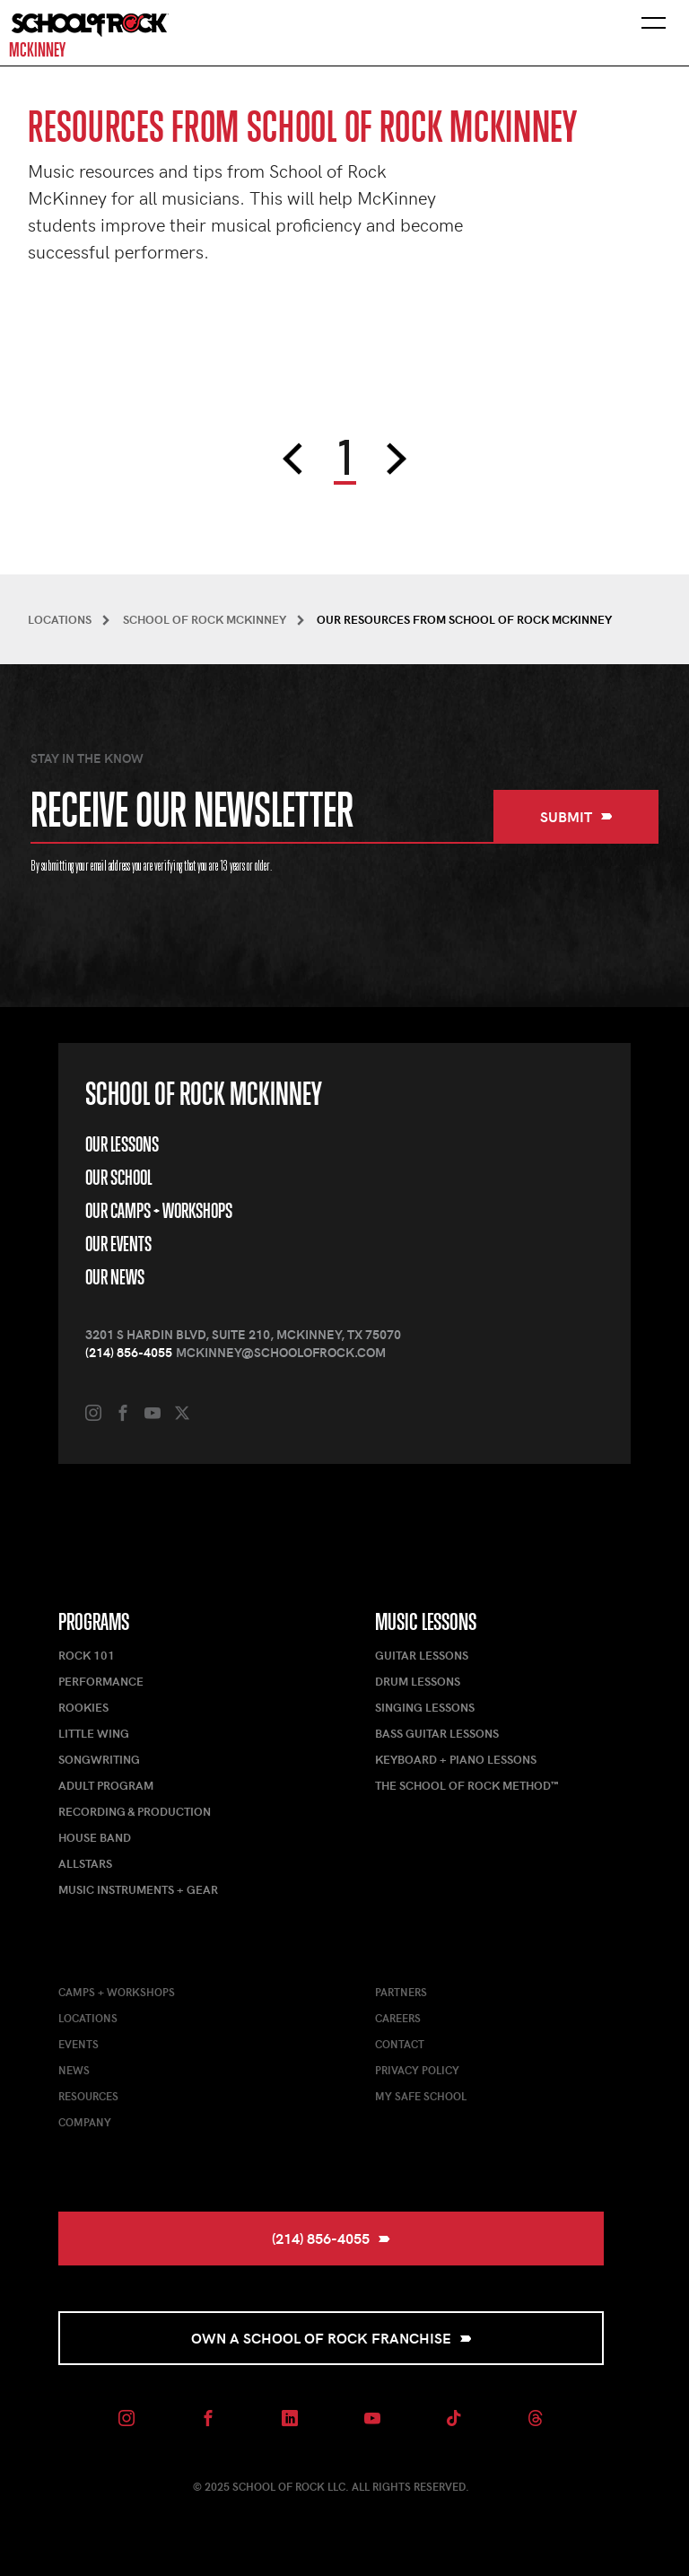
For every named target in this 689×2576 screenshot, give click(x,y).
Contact (399, 2044)
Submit (576, 816)
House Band (94, 1837)
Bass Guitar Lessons (437, 1733)
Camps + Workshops (116, 1992)
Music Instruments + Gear (138, 1889)
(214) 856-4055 (128, 1352)
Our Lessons (122, 1144)
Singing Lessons (425, 1707)
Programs (93, 1622)
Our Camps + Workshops (158, 1210)
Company (84, 2122)
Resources (88, 2096)
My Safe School (421, 2096)
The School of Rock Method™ (466, 1785)
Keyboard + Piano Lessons (455, 1759)
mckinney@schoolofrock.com (281, 1352)
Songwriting (99, 1759)
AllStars (85, 1863)
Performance (101, 1681)
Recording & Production (134, 1811)
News (74, 2070)
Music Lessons (425, 1622)
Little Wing (93, 1733)
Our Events (118, 1244)
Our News (114, 1277)
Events (78, 2044)
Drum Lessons (417, 1681)
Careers (398, 2018)
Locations (88, 2018)
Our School (118, 1177)
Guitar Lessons (421, 1655)
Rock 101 (86, 1655)
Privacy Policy (417, 2070)
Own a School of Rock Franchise (331, 2337)
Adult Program (105, 1785)
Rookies (83, 1707)
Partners (401, 1992)
